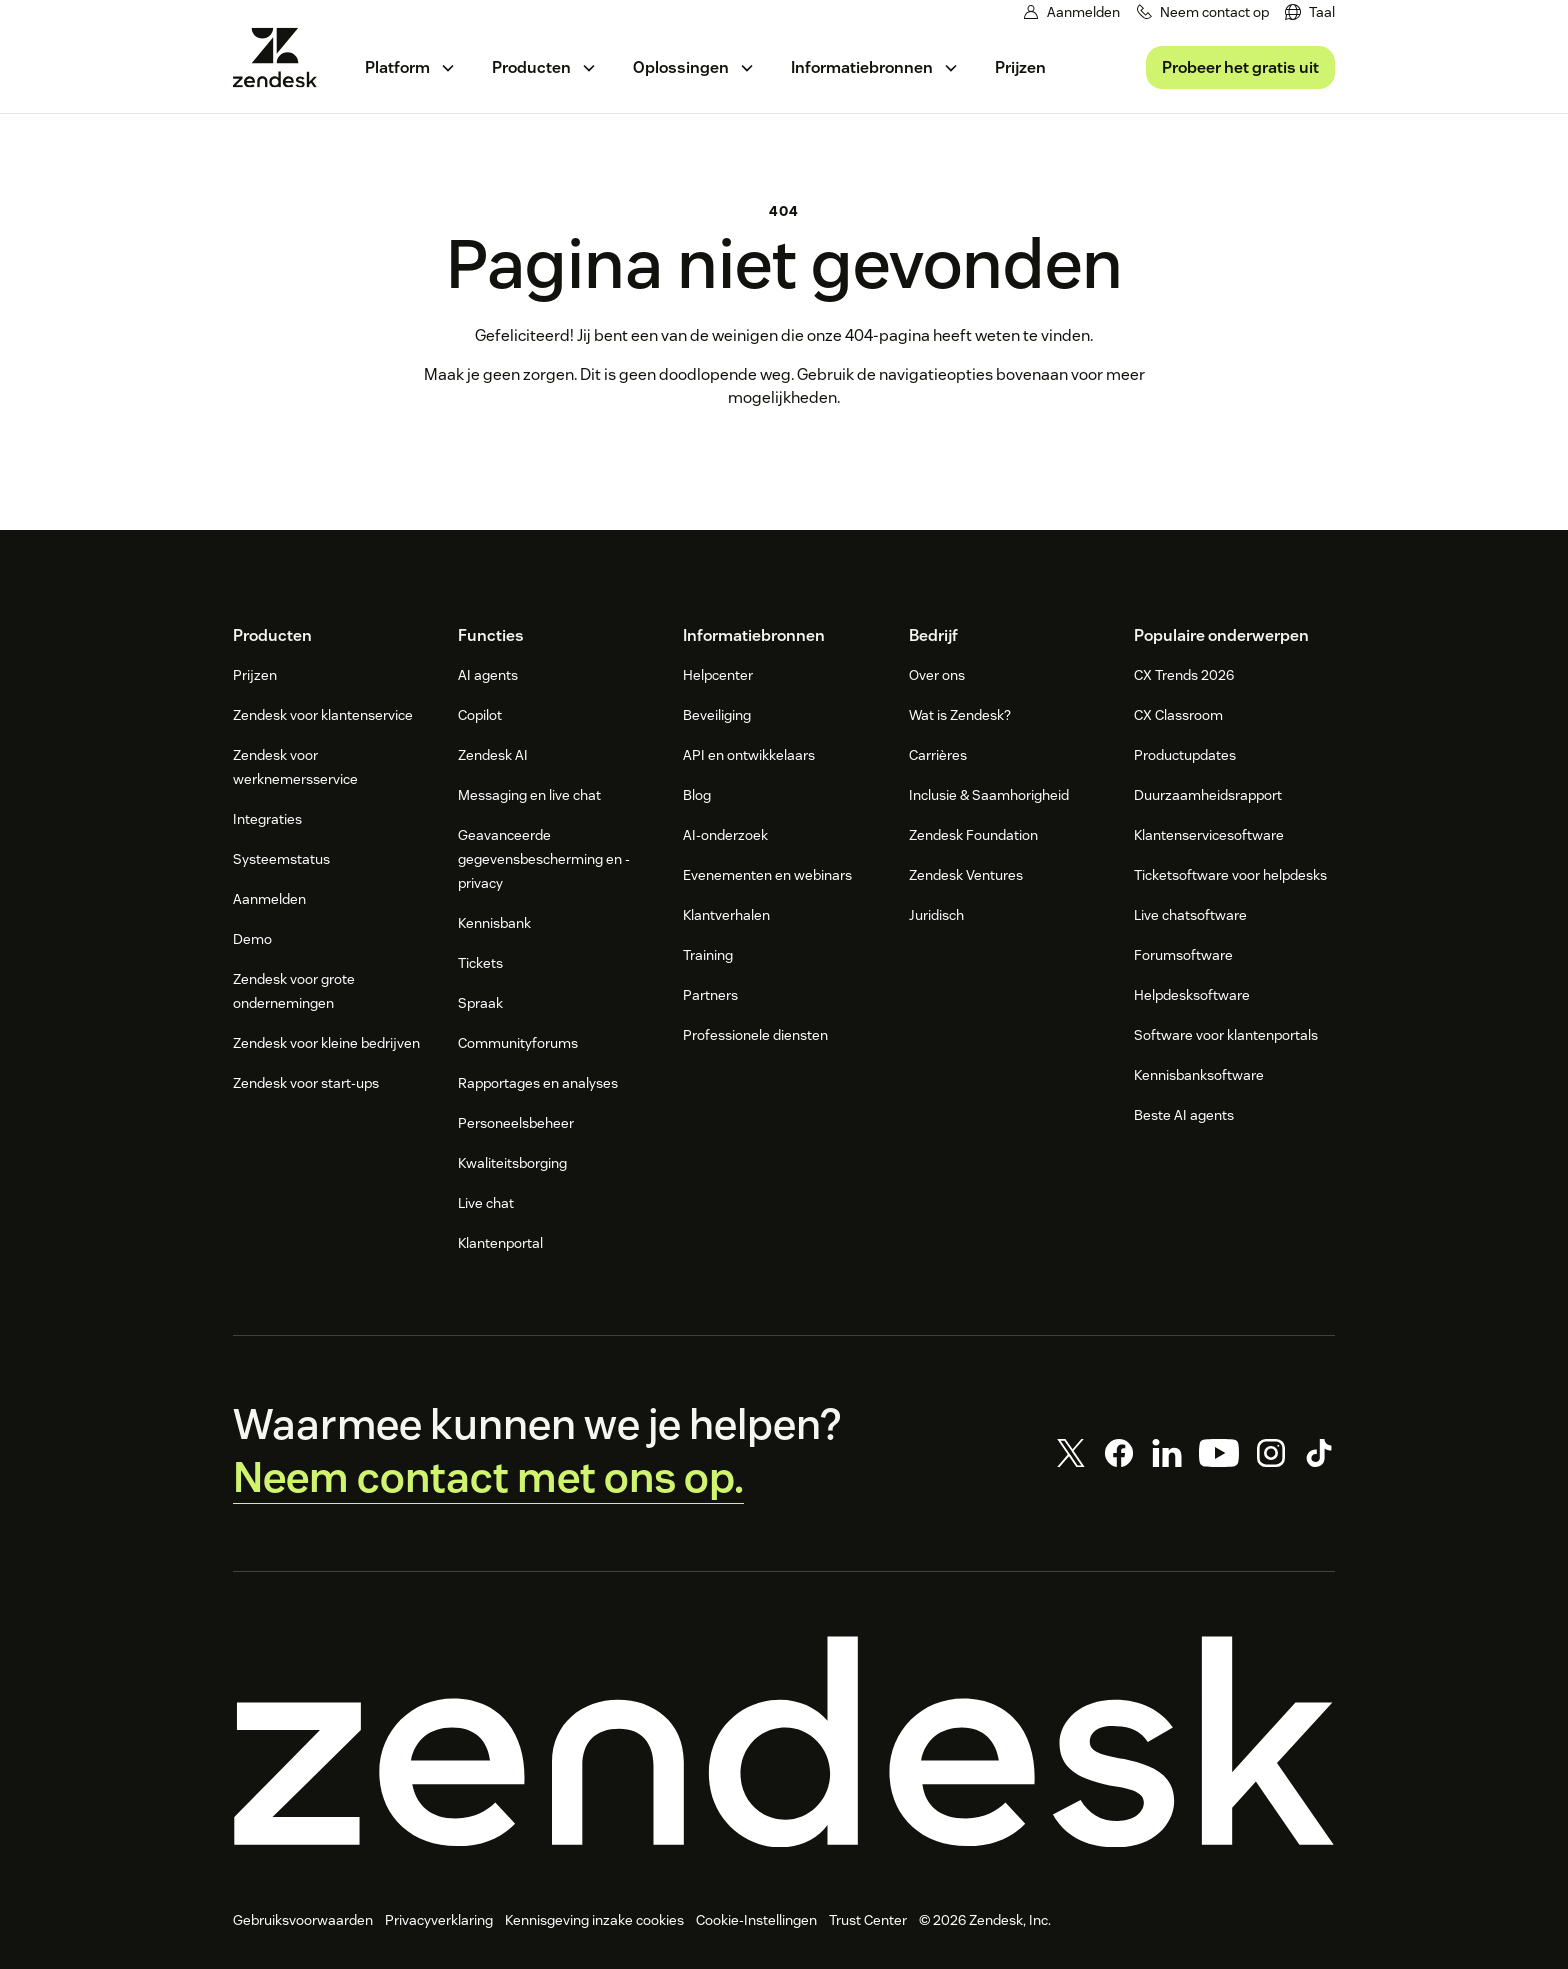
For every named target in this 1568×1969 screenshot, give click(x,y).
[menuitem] (1310, 12)
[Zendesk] (784, 1742)
